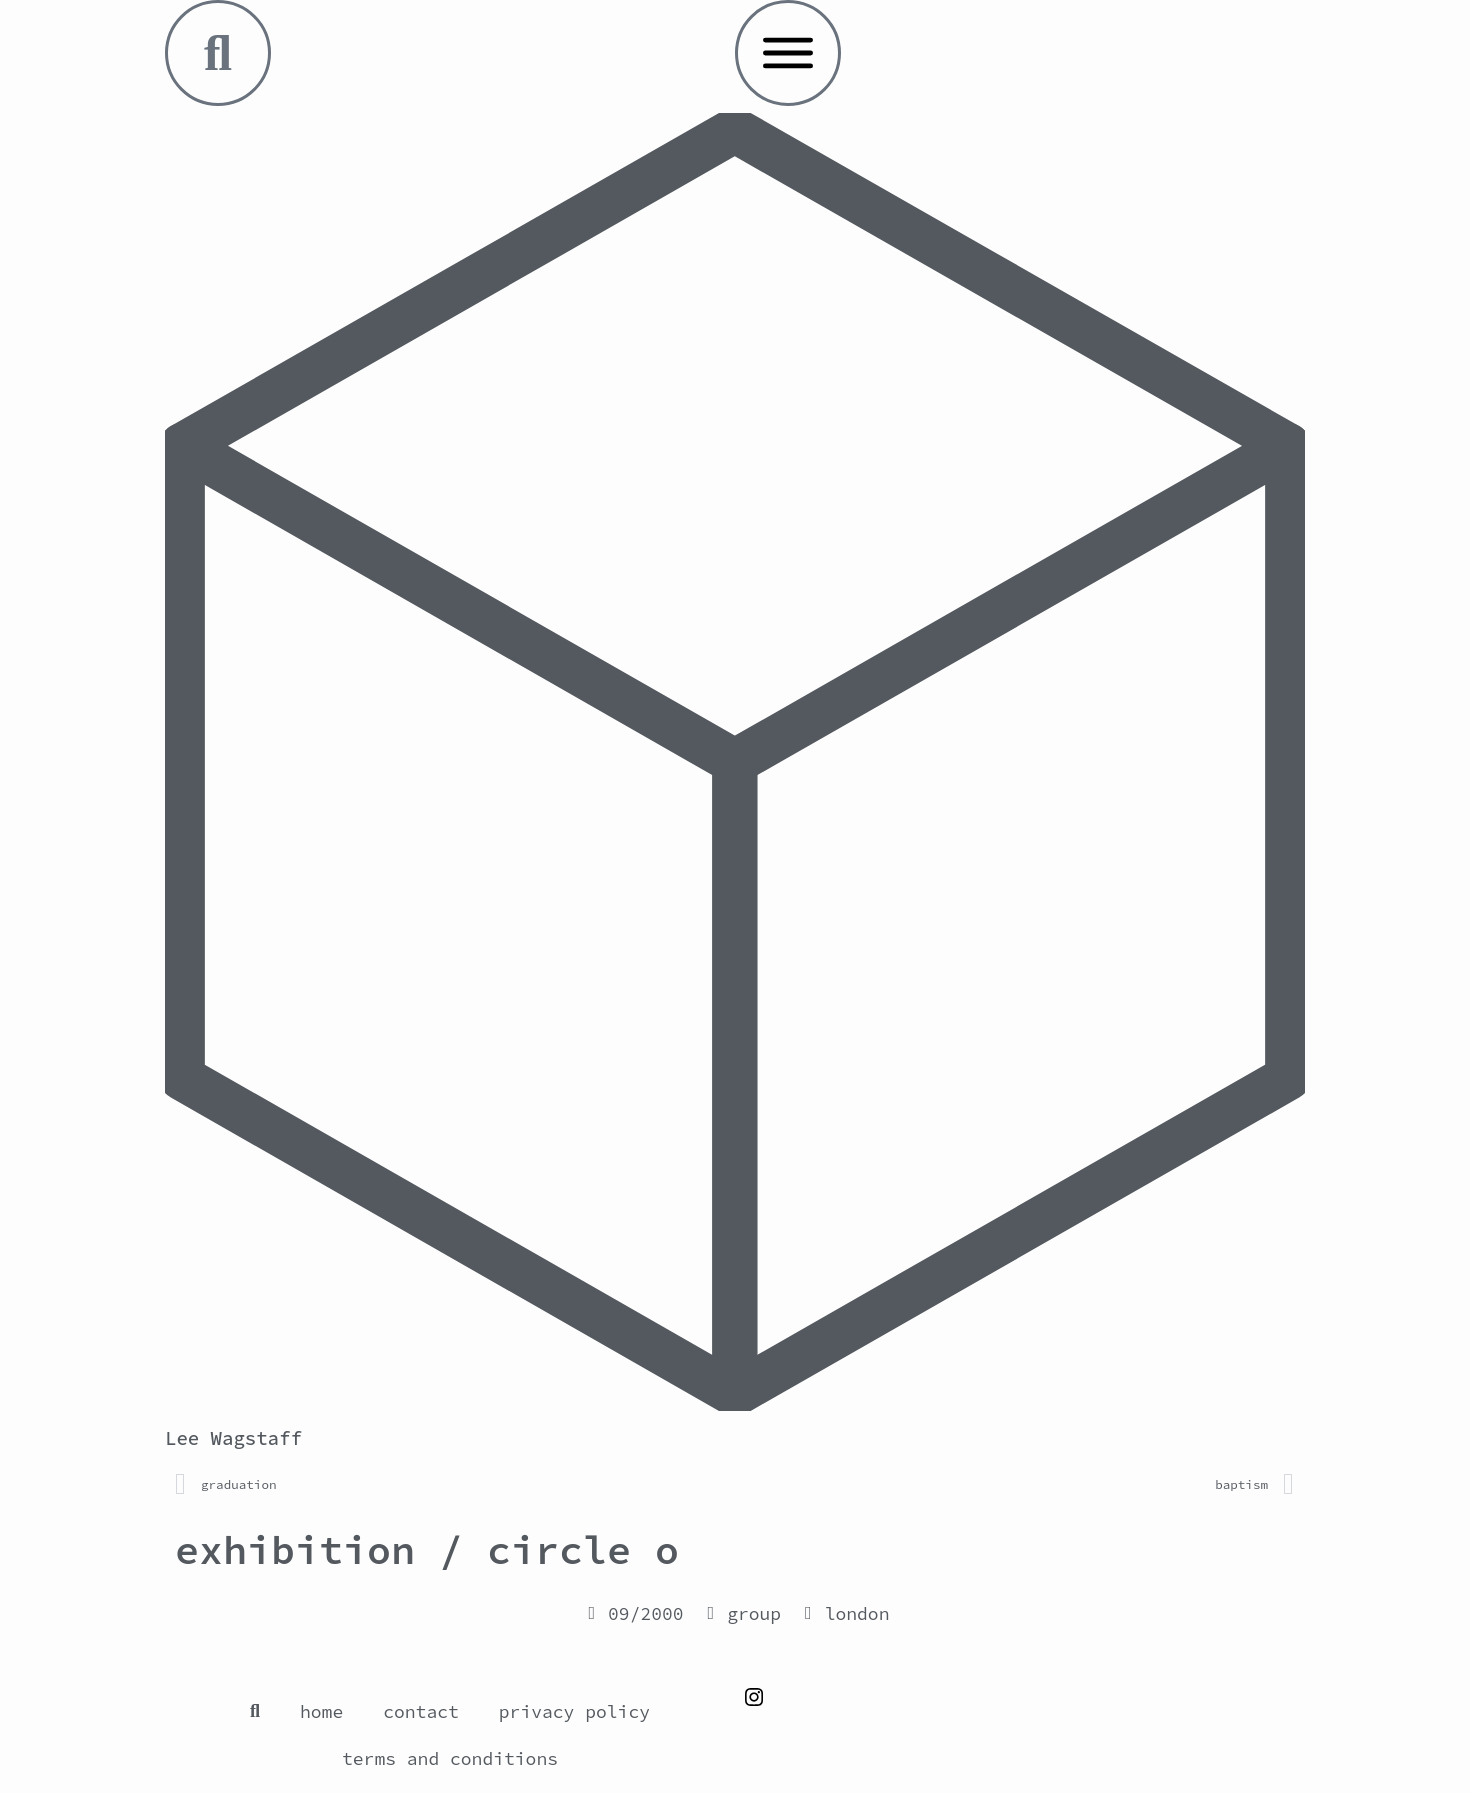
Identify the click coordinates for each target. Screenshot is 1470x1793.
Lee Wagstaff (233, 1438)
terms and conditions (450, 1758)
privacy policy (574, 1711)
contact (421, 1711)
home (321, 1711)
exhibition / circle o (427, 1550)
